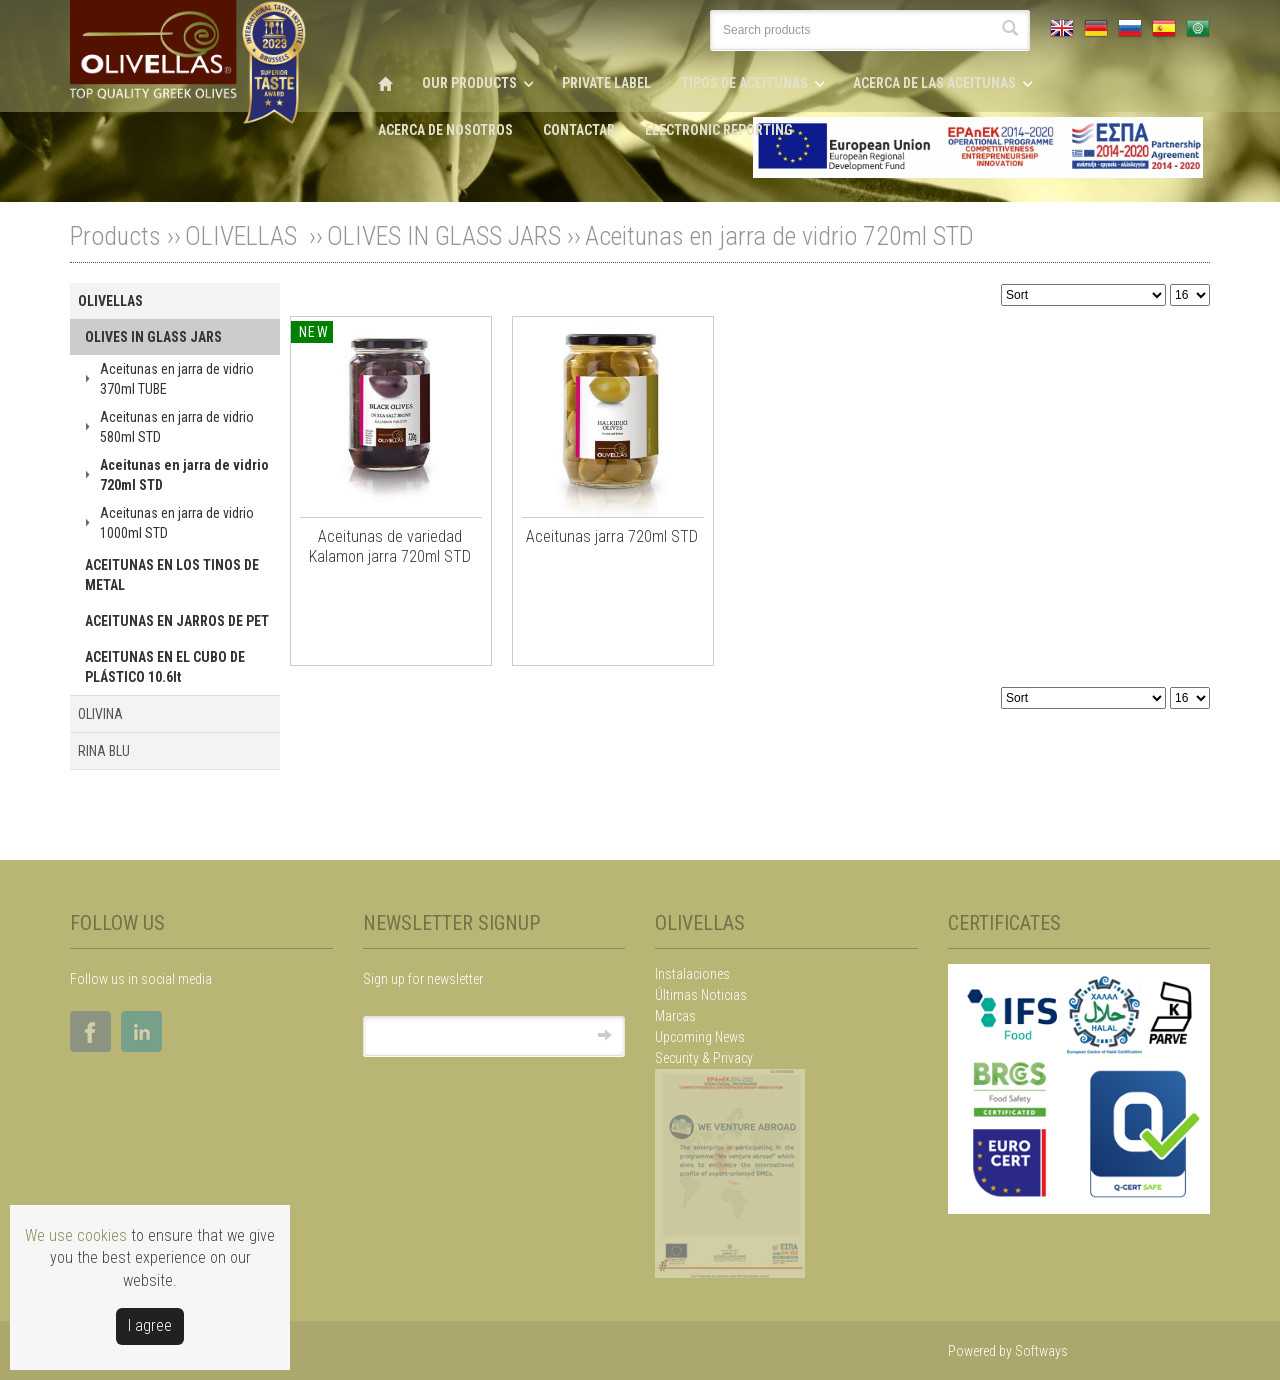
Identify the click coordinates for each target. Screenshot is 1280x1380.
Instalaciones (692, 974)
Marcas (675, 1016)
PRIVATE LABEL (606, 83)
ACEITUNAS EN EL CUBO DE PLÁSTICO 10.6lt (165, 667)
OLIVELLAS (244, 236)
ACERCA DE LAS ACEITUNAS (934, 83)
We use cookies (76, 1235)
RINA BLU (104, 751)
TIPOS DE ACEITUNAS (744, 83)
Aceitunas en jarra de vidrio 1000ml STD (177, 523)
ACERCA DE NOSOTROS (445, 130)
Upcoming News (700, 1037)
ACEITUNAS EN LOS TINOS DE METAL (172, 575)
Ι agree (150, 1325)
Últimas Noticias (701, 995)
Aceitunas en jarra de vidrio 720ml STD (779, 236)
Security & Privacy (704, 1058)
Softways (1041, 1351)
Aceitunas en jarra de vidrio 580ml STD (177, 427)
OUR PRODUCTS (469, 83)
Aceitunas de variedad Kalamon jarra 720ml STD (390, 546)
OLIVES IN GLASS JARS (444, 236)
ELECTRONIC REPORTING (719, 130)
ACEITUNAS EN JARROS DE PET (177, 621)
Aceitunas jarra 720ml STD (612, 536)
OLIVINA (100, 714)
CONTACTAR (579, 130)
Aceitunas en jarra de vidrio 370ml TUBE (177, 379)
